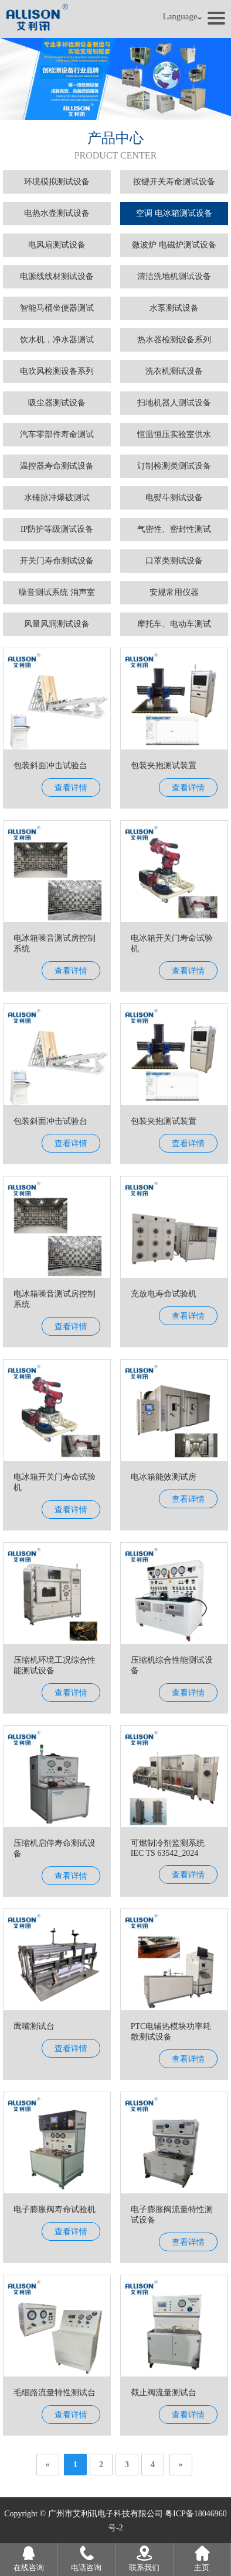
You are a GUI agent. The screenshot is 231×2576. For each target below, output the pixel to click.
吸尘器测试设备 (57, 402)
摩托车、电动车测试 (174, 624)
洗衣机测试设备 (174, 371)
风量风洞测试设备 (57, 624)
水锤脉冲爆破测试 (57, 497)
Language (182, 17)
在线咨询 (28, 2557)
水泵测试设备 (174, 308)
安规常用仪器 (174, 592)
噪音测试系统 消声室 (57, 592)
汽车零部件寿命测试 (57, 434)
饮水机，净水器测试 (57, 339)
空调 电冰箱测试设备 (174, 213)
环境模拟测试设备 (57, 181)
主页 (202, 2557)
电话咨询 (86, 2557)
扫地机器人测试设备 (174, 402)
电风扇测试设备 (57, 244)
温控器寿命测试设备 (57, 466)
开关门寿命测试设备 (57, 560)
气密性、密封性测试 (174, 529)
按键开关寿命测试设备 (174, 181)
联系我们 (144, 2557)
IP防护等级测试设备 (57, 529)
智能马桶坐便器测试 (57, 308)
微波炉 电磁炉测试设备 (174, 244)
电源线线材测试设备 (57, 276)
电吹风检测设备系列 (57, 371)
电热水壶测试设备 (57, 213)
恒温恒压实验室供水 (174, 434)
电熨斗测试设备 (174, 497)
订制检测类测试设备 (174, 466)
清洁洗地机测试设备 (174, 276)
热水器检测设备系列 (174, 339)
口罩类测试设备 (174, 560)
